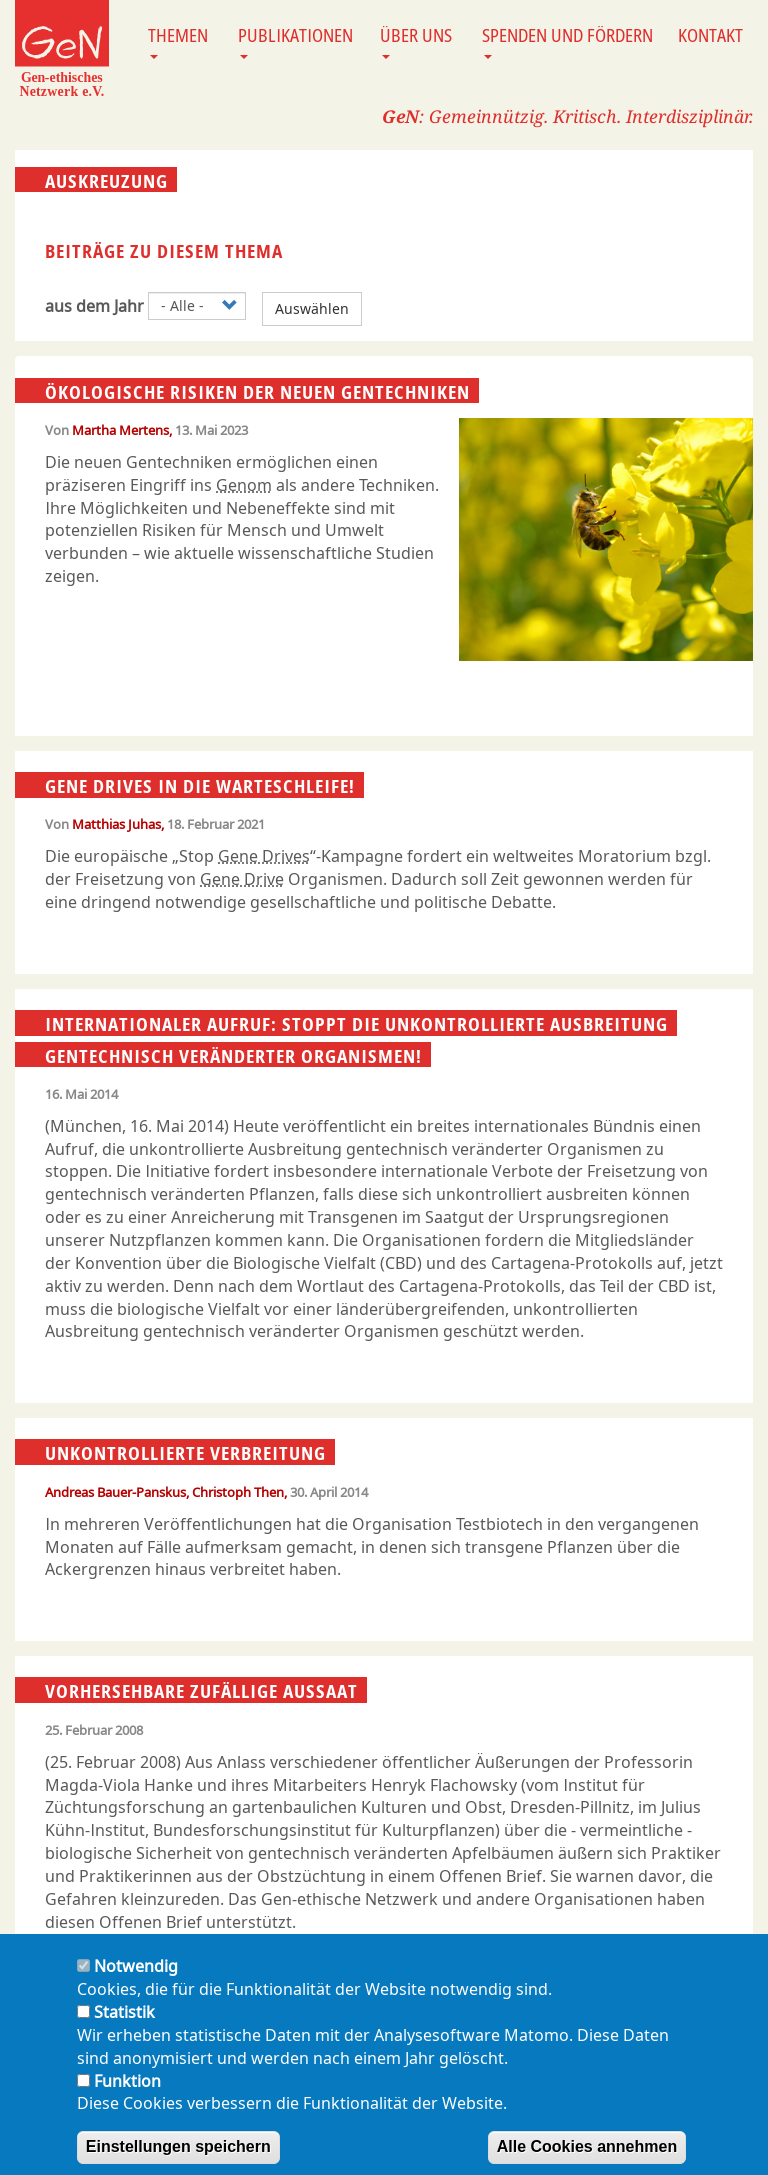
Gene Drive (242, 879)
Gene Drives (264, 856)
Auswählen (312, 308)
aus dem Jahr (94, 306)
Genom (244, 485)
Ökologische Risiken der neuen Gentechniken (257, 391)
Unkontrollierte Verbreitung (185, 1453)
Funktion (127, 2100)
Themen (178, 41)
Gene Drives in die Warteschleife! (200, 786)
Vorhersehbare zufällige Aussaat (201, 1691)
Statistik (124, 2031)
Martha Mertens (120, 430)
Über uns (416, 41)
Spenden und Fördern (567, 41)
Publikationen (295, 41)
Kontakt (710, 35)
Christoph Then (238, 1492)
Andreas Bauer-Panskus (115, 1492)
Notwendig (136, 1986)
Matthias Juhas (116, 824)
